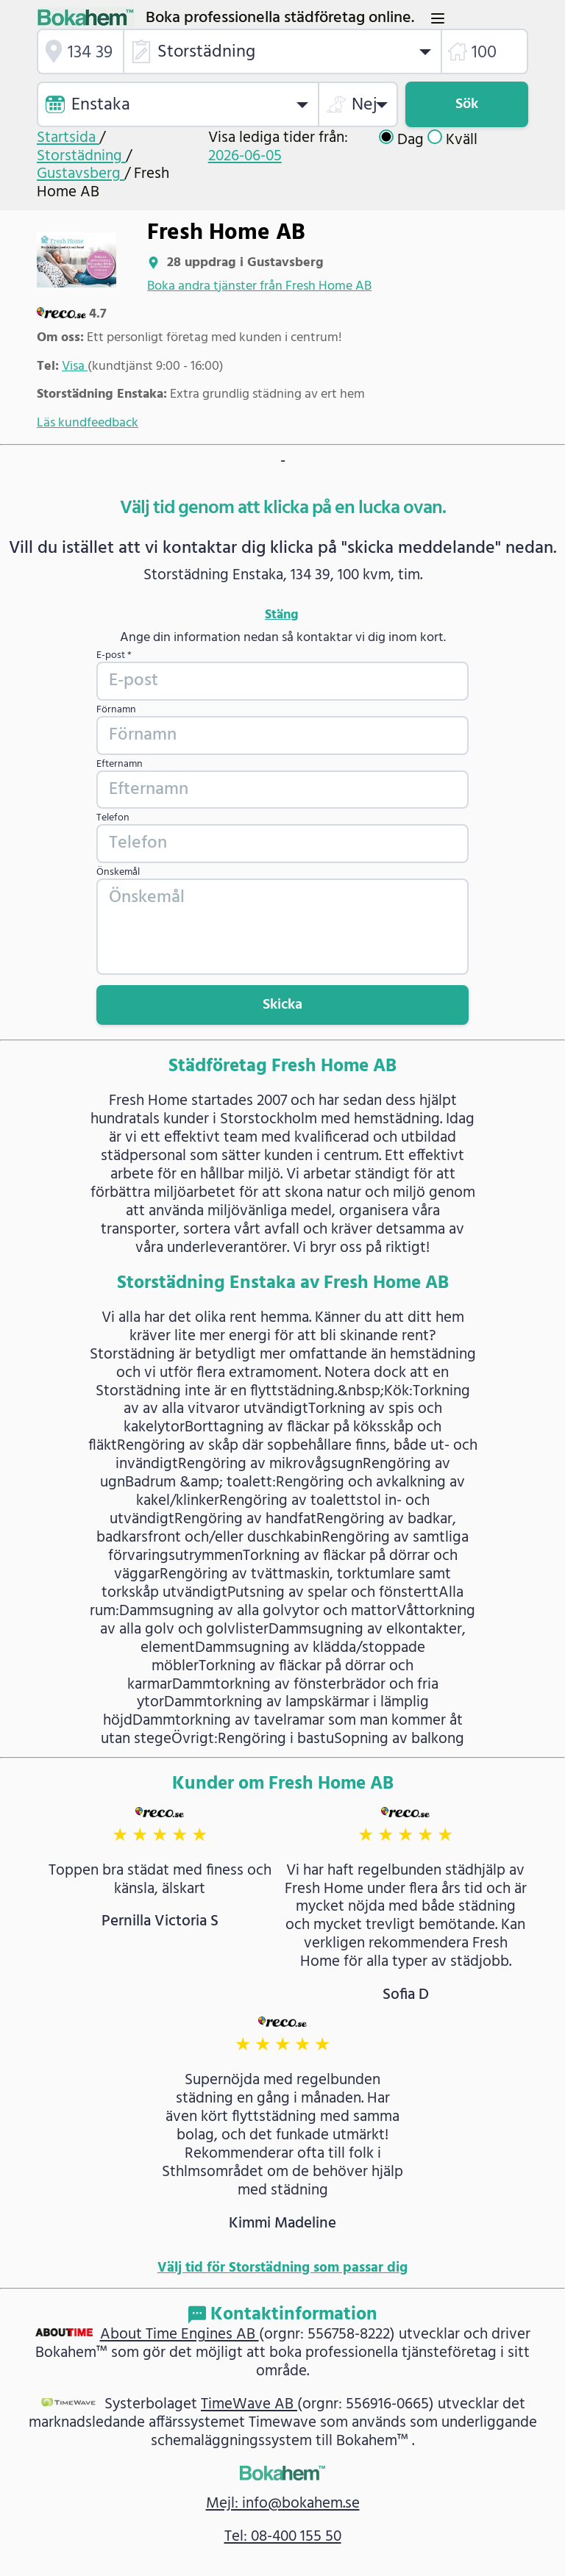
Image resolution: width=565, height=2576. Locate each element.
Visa (75, 366)
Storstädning (81, 156)
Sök (466, 104)
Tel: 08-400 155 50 (282, 2537)
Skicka (282, 1005)
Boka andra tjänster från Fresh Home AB (259, 286)
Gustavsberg (80, 174)
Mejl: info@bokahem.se (283, 2503)
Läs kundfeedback (87, 423)
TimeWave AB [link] (249, 2404)
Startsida (68, 138)
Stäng (282, 615)
